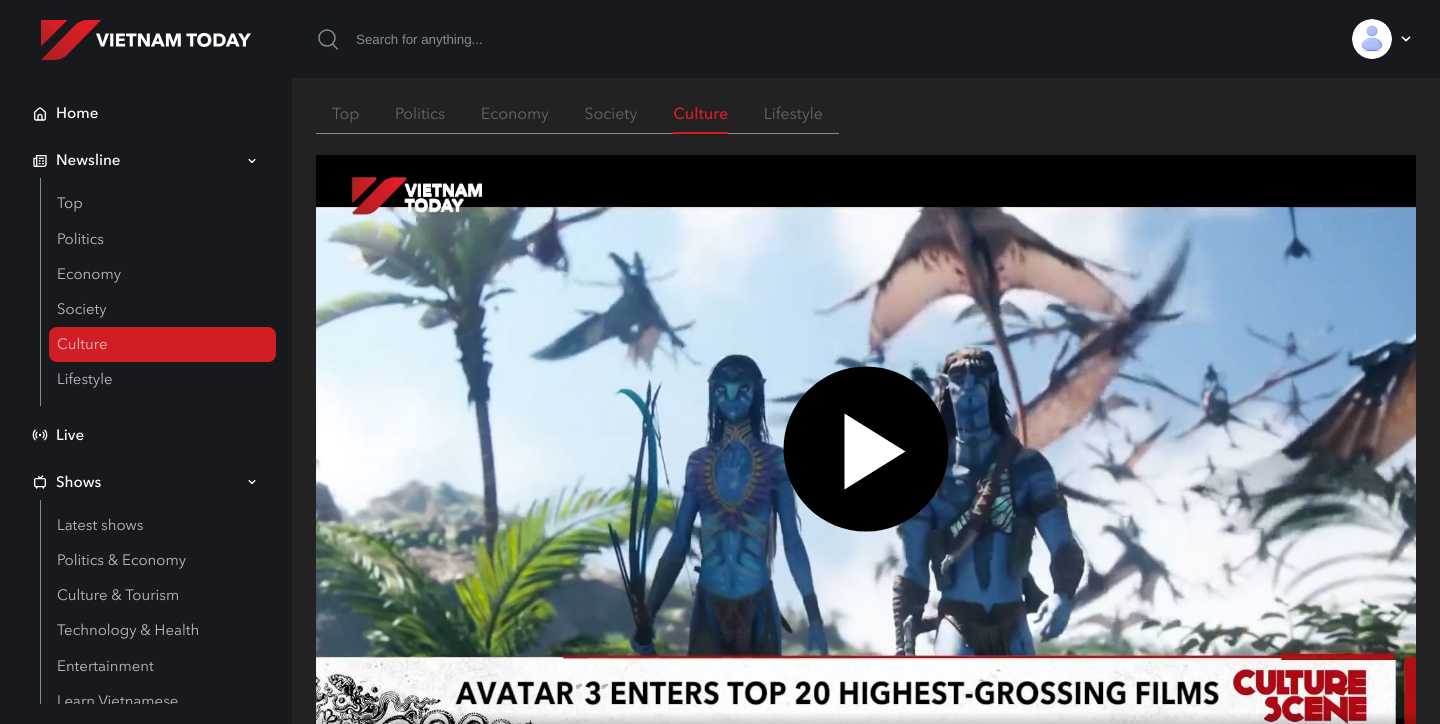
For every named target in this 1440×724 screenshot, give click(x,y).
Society (82, 309)
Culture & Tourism (118, 595)
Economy (89, 274)
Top (70, 203)
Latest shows (100, 525)
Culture (82, 344)
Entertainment (105, 666)
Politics (80, 239)
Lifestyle (85, 379)
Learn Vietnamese (117, 701)
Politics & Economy (121, 560)
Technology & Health (128, 630)
